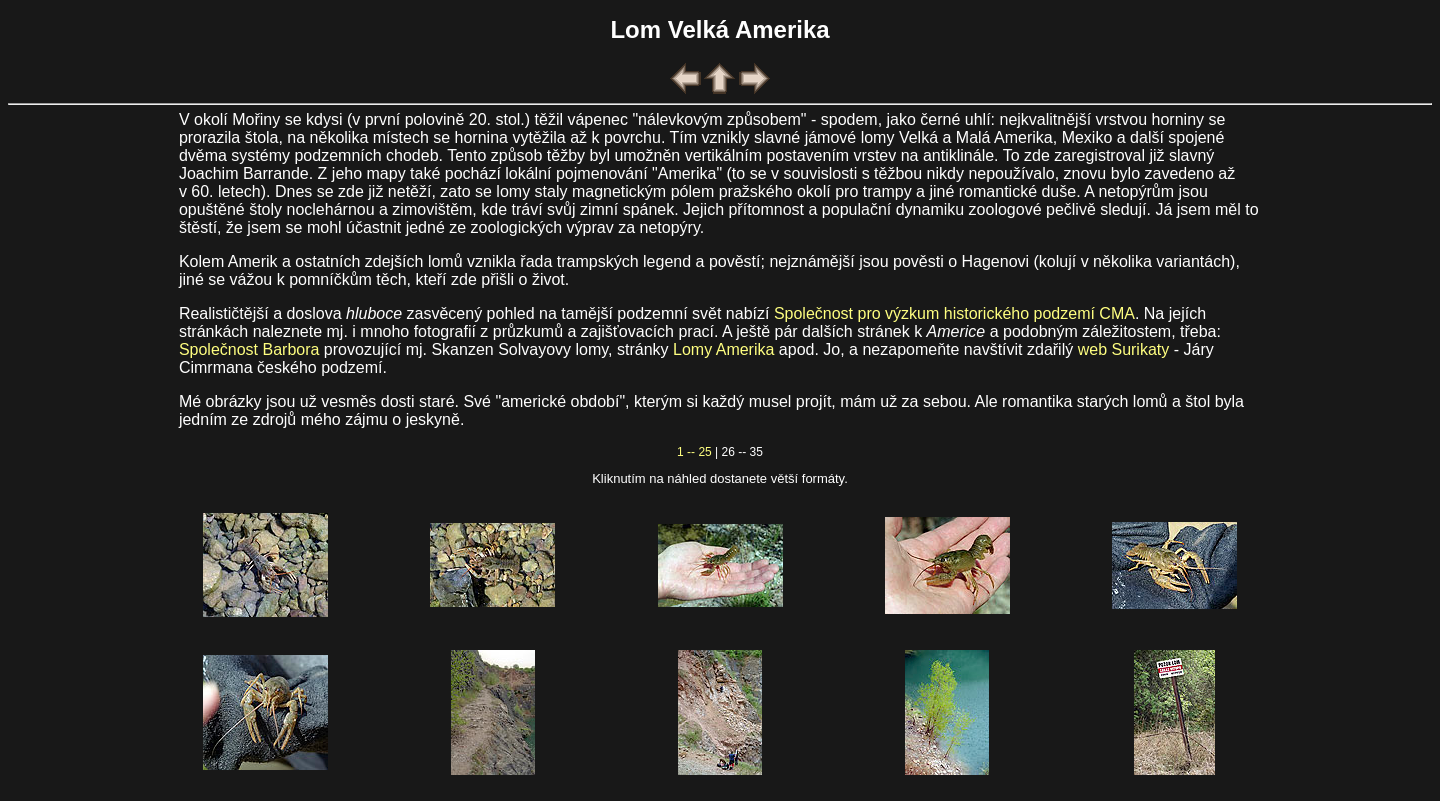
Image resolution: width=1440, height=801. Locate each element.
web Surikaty (1124, 349)
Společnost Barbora (249, 349)
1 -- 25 (694, 452)
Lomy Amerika (723, 349)
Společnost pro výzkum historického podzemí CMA (954, 313)
